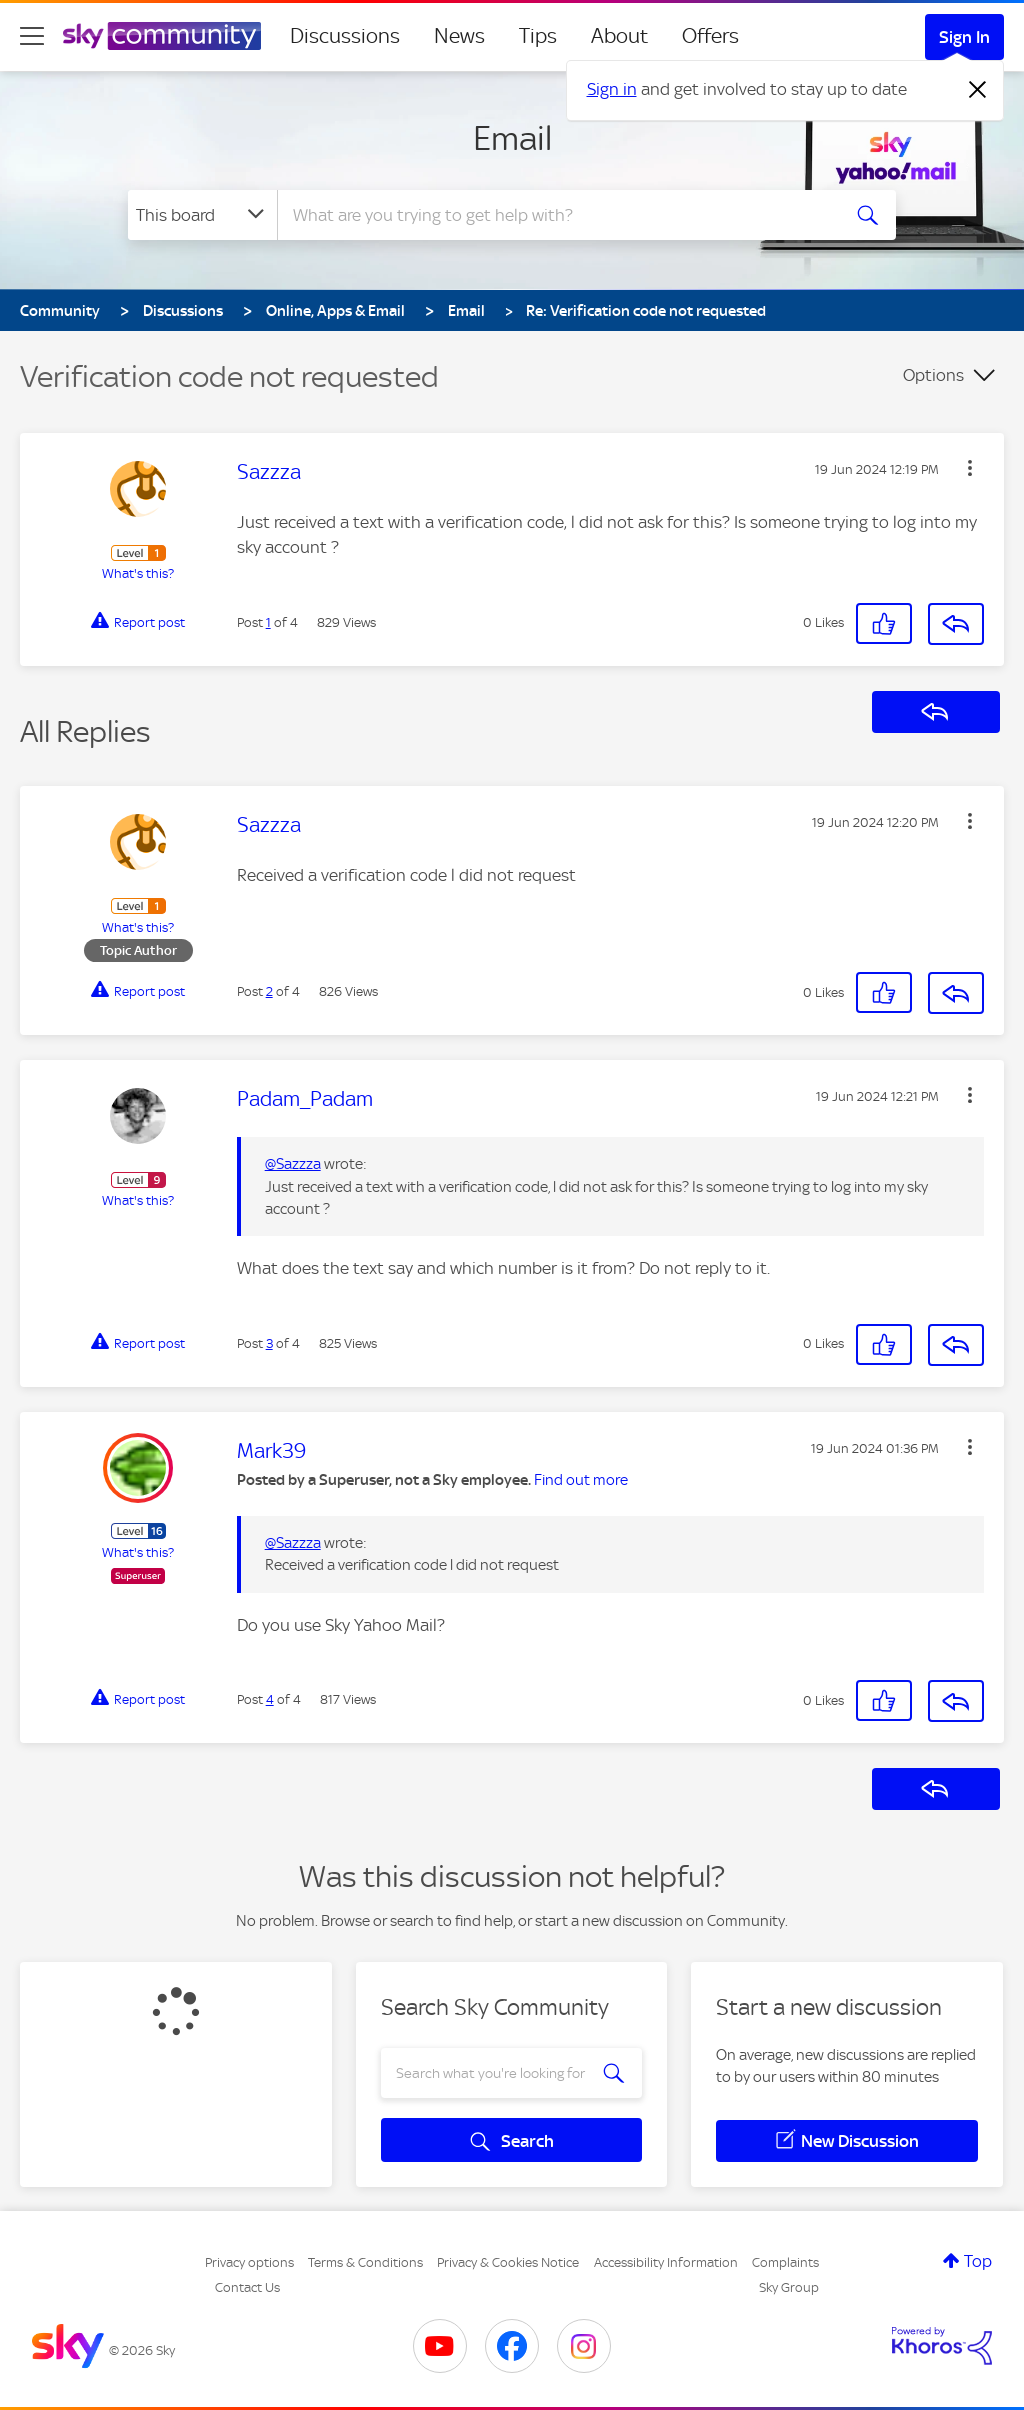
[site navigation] (32, 36)
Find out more (581, 1480)
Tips (538, 36)
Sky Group (789, 2287)
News (459, 36)
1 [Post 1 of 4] (268, 622)
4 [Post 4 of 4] (270, 1699)
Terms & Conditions (365, 2262)
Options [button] (933, 375)
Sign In (964, 37)
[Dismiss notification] (978, 90)
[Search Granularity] (202, 215)
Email (512, 138)
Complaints (785, 2262)
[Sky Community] (162, 36)
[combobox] (556, 215)
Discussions (345, 36)
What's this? (138, 573)
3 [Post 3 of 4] (269, 1343)
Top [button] (978, 2261)
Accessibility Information (666, 2262)
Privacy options (249, 2262)
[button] (970, 468)
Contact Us (247, 2287)
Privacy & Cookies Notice (508, 2262)
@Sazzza (293, 1164)
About (619, 36)
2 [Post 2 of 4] (269, 991)
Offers (710, 36)
